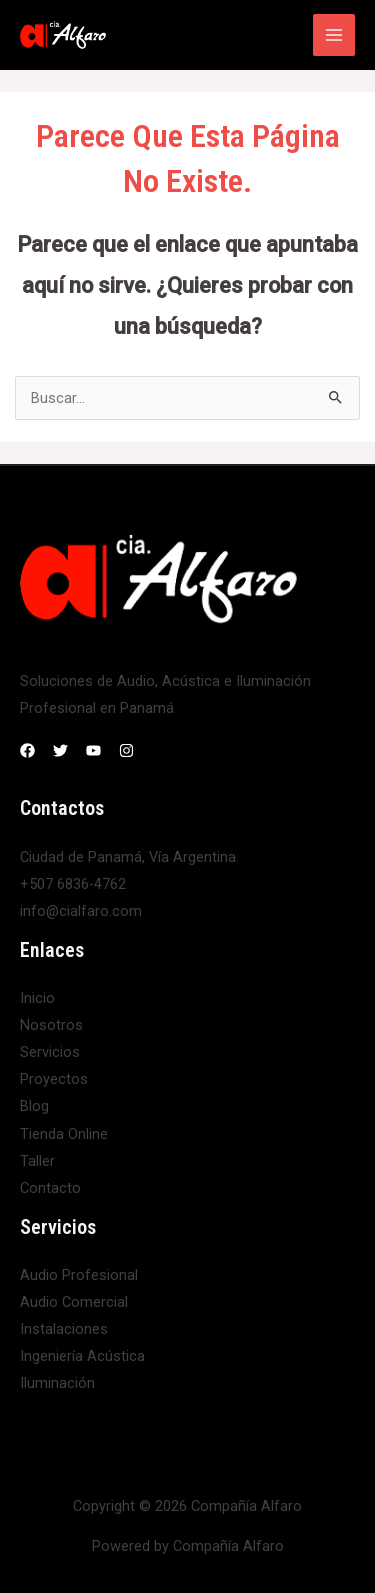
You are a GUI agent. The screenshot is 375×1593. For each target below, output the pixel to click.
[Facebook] (27, 750)
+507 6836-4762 (73, 884)
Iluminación (57, 1383)
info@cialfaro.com (81, 911)
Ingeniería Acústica (82, 1356)
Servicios (50, 1052)
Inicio (37, 998)
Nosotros (51, 1025)
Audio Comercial (74, 1302)
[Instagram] (126, 750)
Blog (34, 1106)
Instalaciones (64, 1329)
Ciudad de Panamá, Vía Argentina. (129, 857)
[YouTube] (93, 750)
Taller (37, 1161)
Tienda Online (64, 1134)
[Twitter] (60, 750)
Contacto (50, 1188)
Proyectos (54, 1079)
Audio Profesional (79, 1275)
